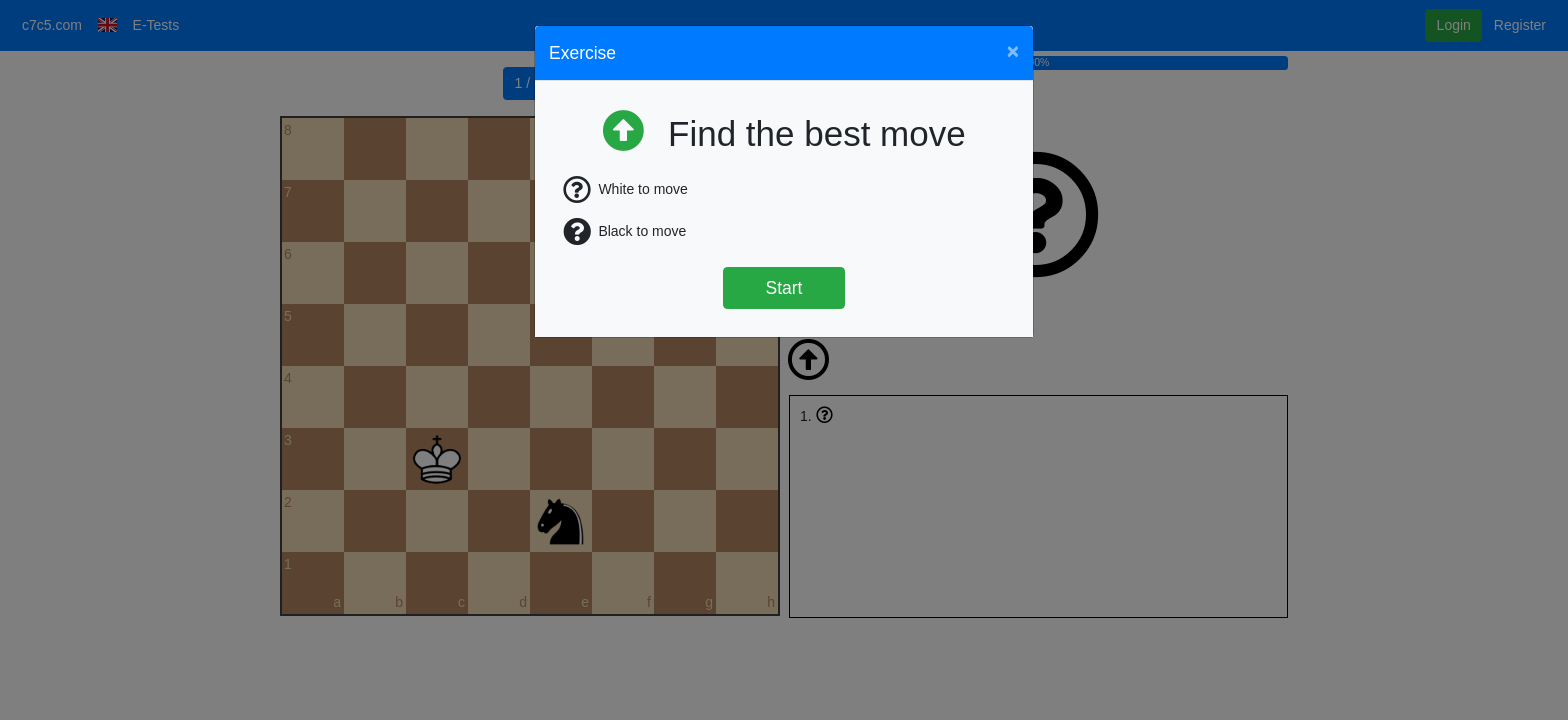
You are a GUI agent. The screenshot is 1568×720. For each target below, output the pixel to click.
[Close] (1013, 50)
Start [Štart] (784, 288)
